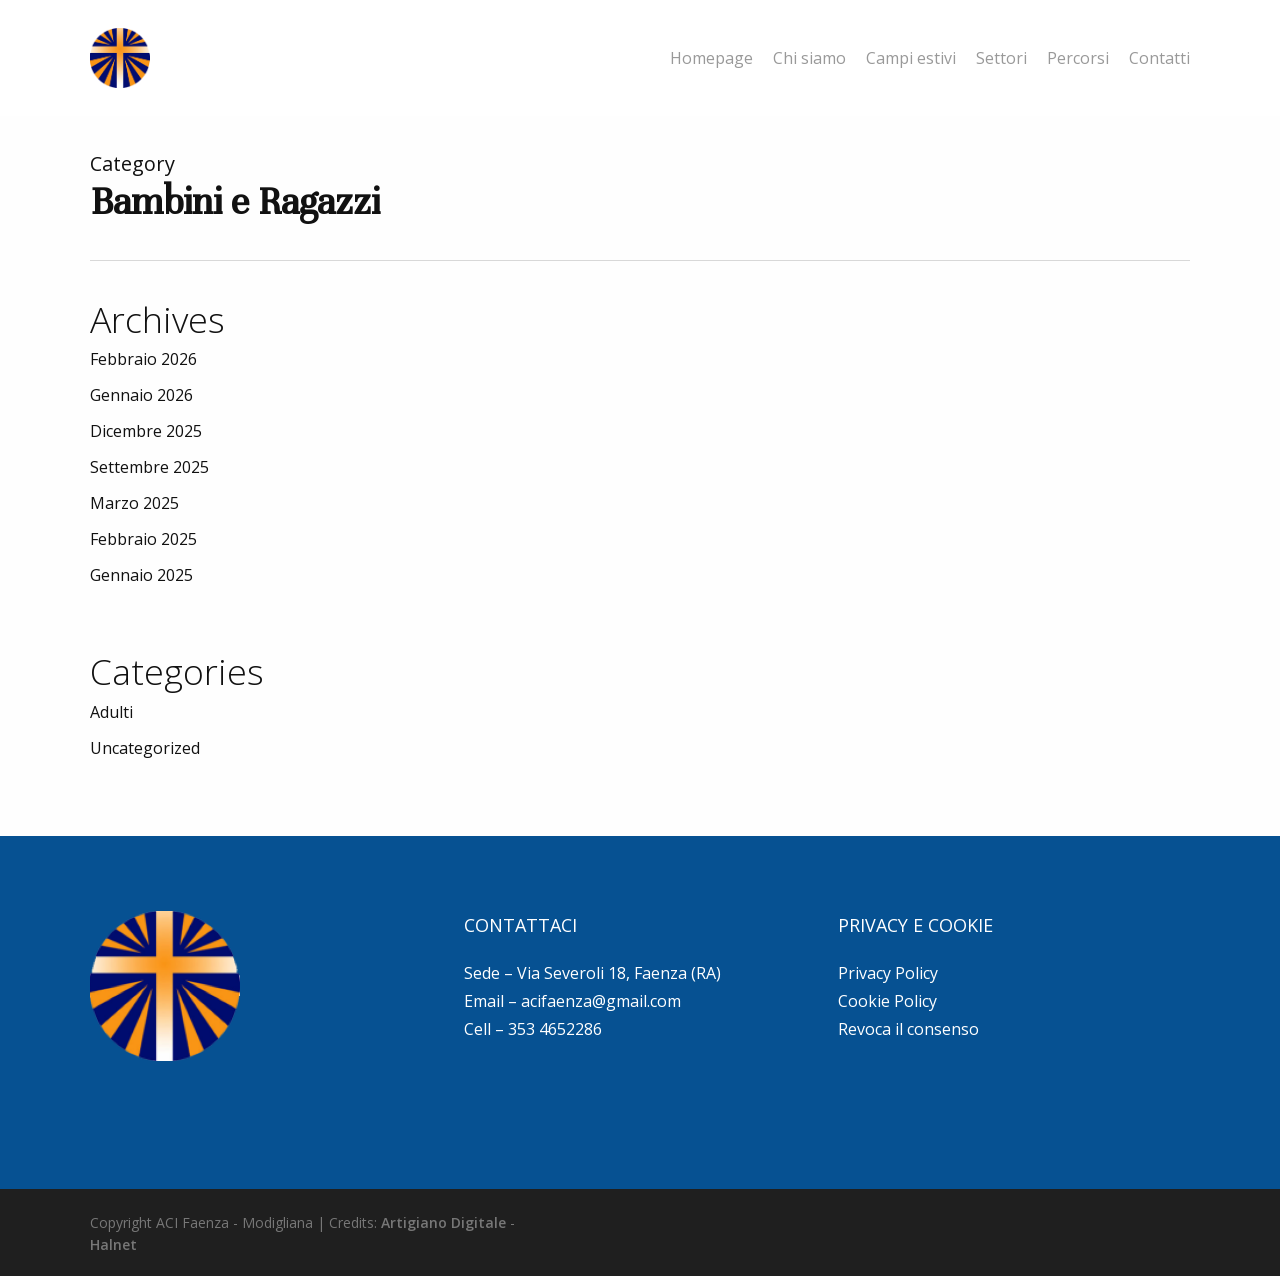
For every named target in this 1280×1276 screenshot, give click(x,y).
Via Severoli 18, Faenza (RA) (619, 973)
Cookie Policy (887, 1001)
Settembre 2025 (149, 467)
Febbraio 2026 (143, 359)
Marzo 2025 (134, 503)
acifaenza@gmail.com (601, 1001)
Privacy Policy (888, 973)
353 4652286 (555, 1029)
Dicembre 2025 (146, 431)
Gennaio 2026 (141, 395)
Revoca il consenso (908, 1029)
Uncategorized (145, 748)
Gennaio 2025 (141, 575)
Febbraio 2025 (143, 539)
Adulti (111, 712)
